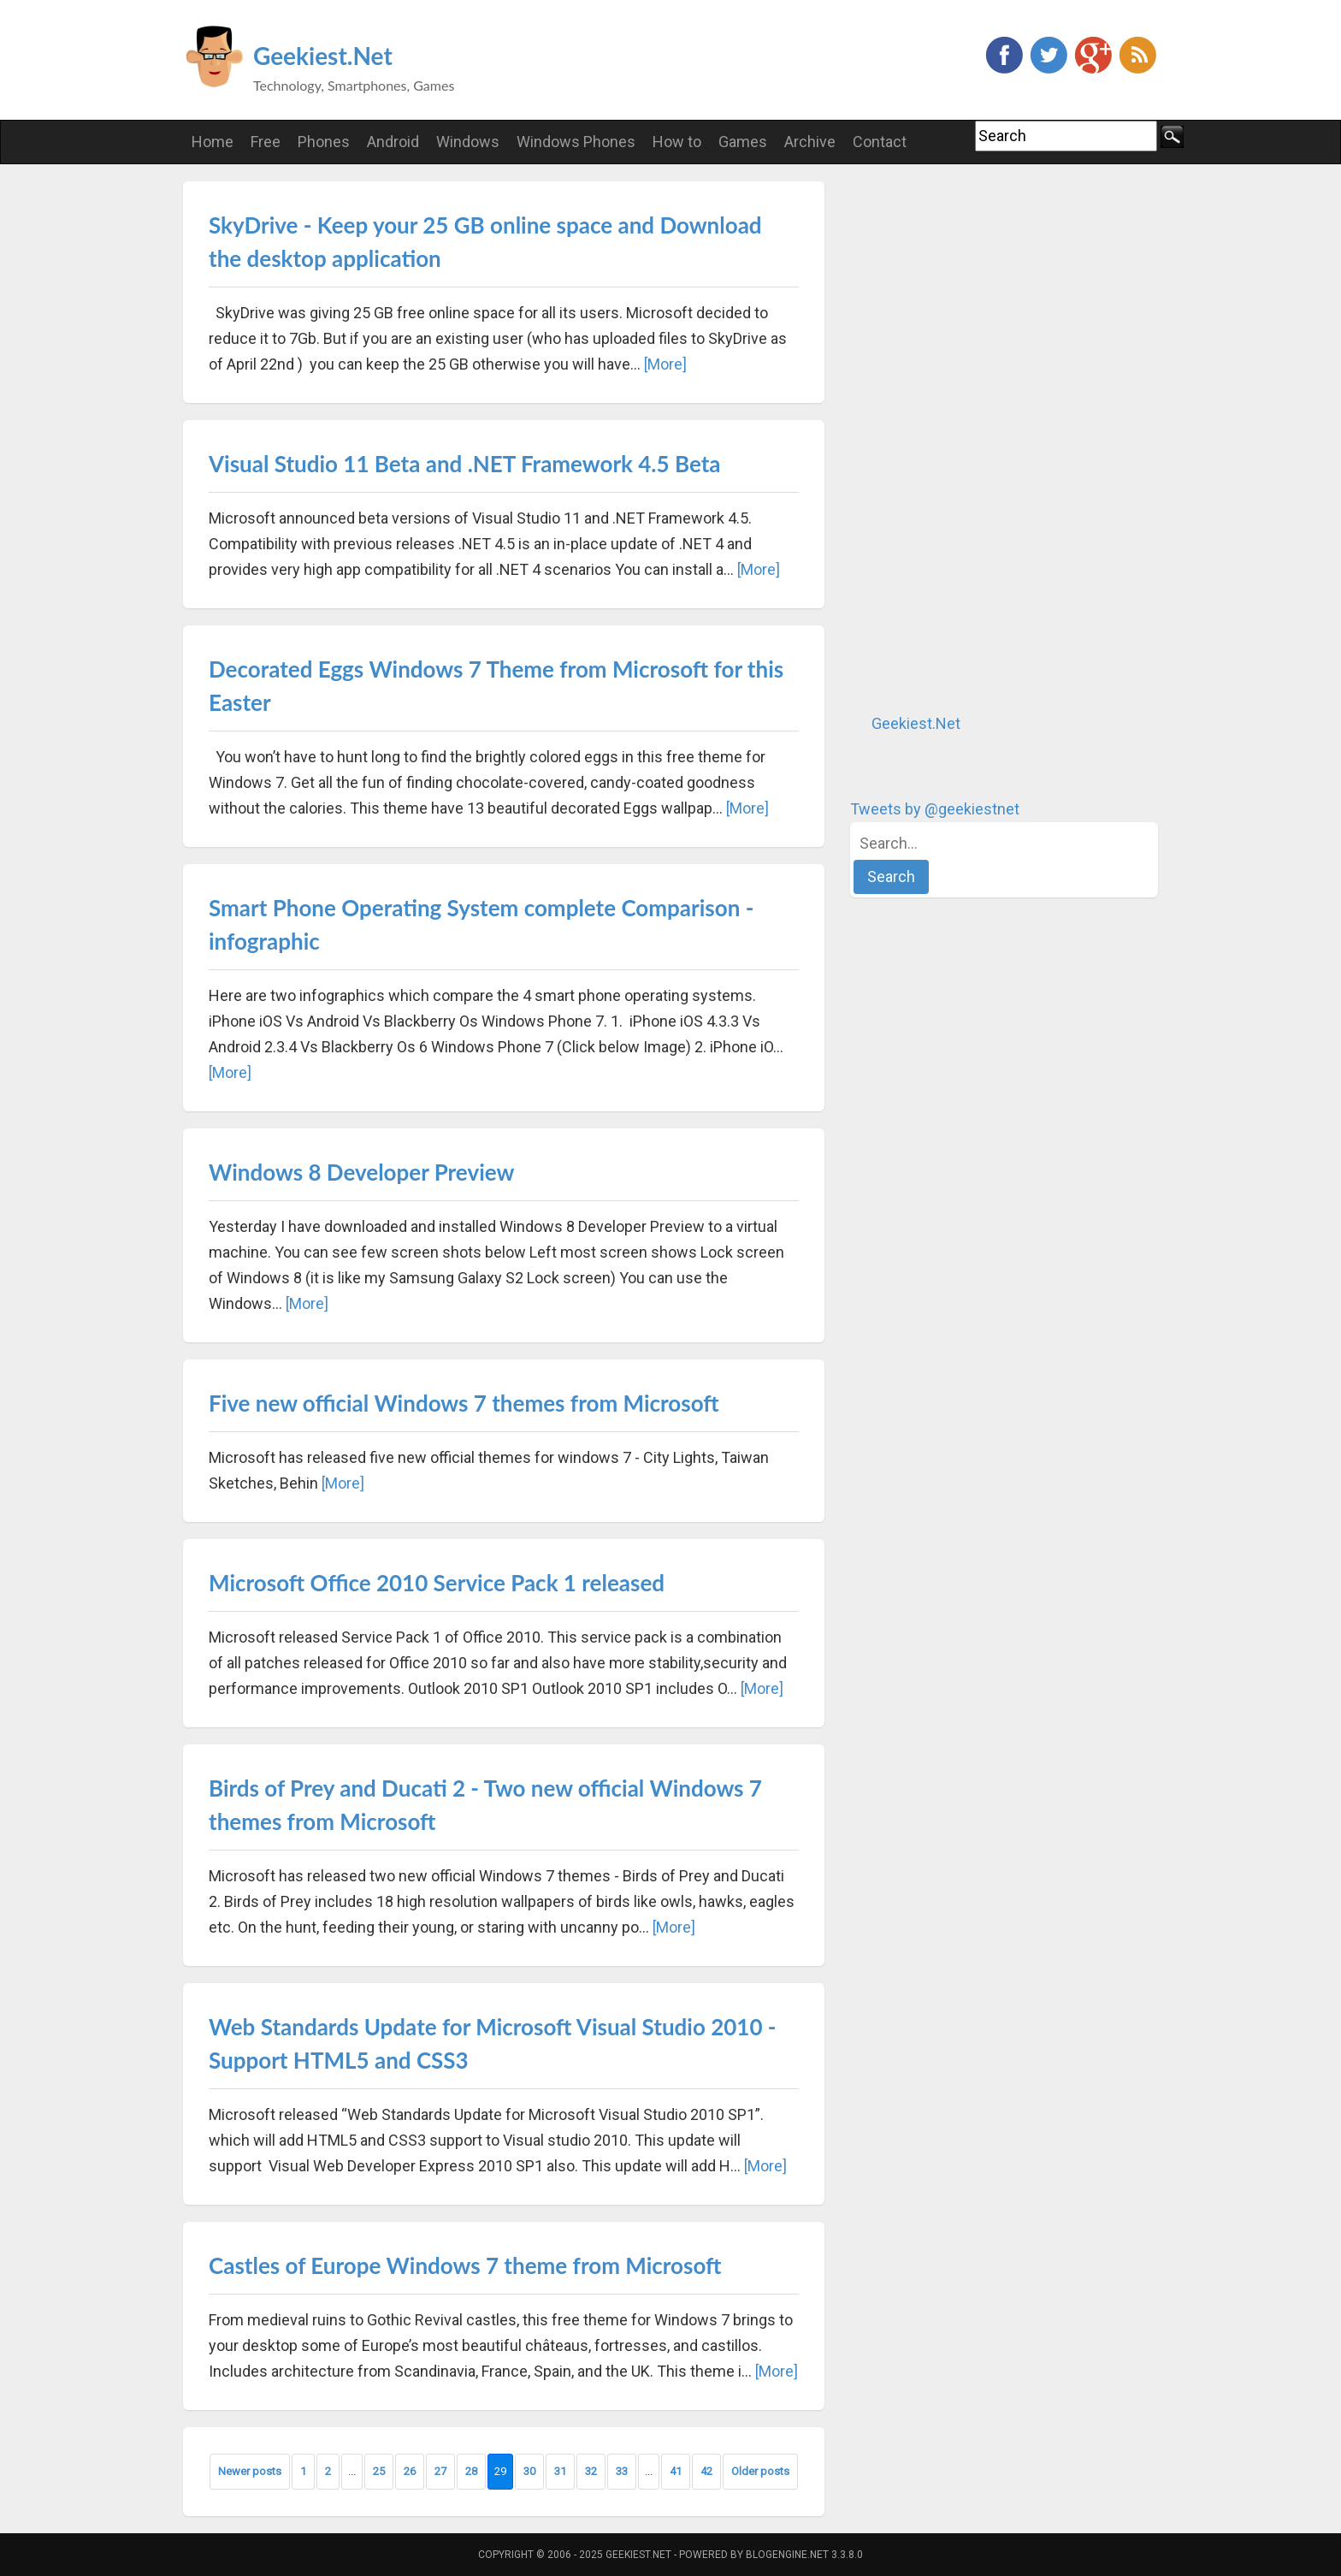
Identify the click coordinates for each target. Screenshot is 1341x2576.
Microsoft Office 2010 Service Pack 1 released (437, 1582)
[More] (665, 364)
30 (529, 2471)
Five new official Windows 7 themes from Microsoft (464, 1403)
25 (379, 2471)
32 (591, 2471)
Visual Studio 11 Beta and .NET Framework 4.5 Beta (465, 463)
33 (622, 2471)
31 (560, 2471)
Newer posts (249, 2471)
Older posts (760, 2471)
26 (410, 2471)
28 (471, 2471)
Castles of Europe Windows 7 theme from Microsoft (465, 2265)
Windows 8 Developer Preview (361, 1172)
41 (676, 2471)
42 (706, 2471)
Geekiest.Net (323, 55)
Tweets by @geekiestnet (934, 809)
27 (440, 2471)
